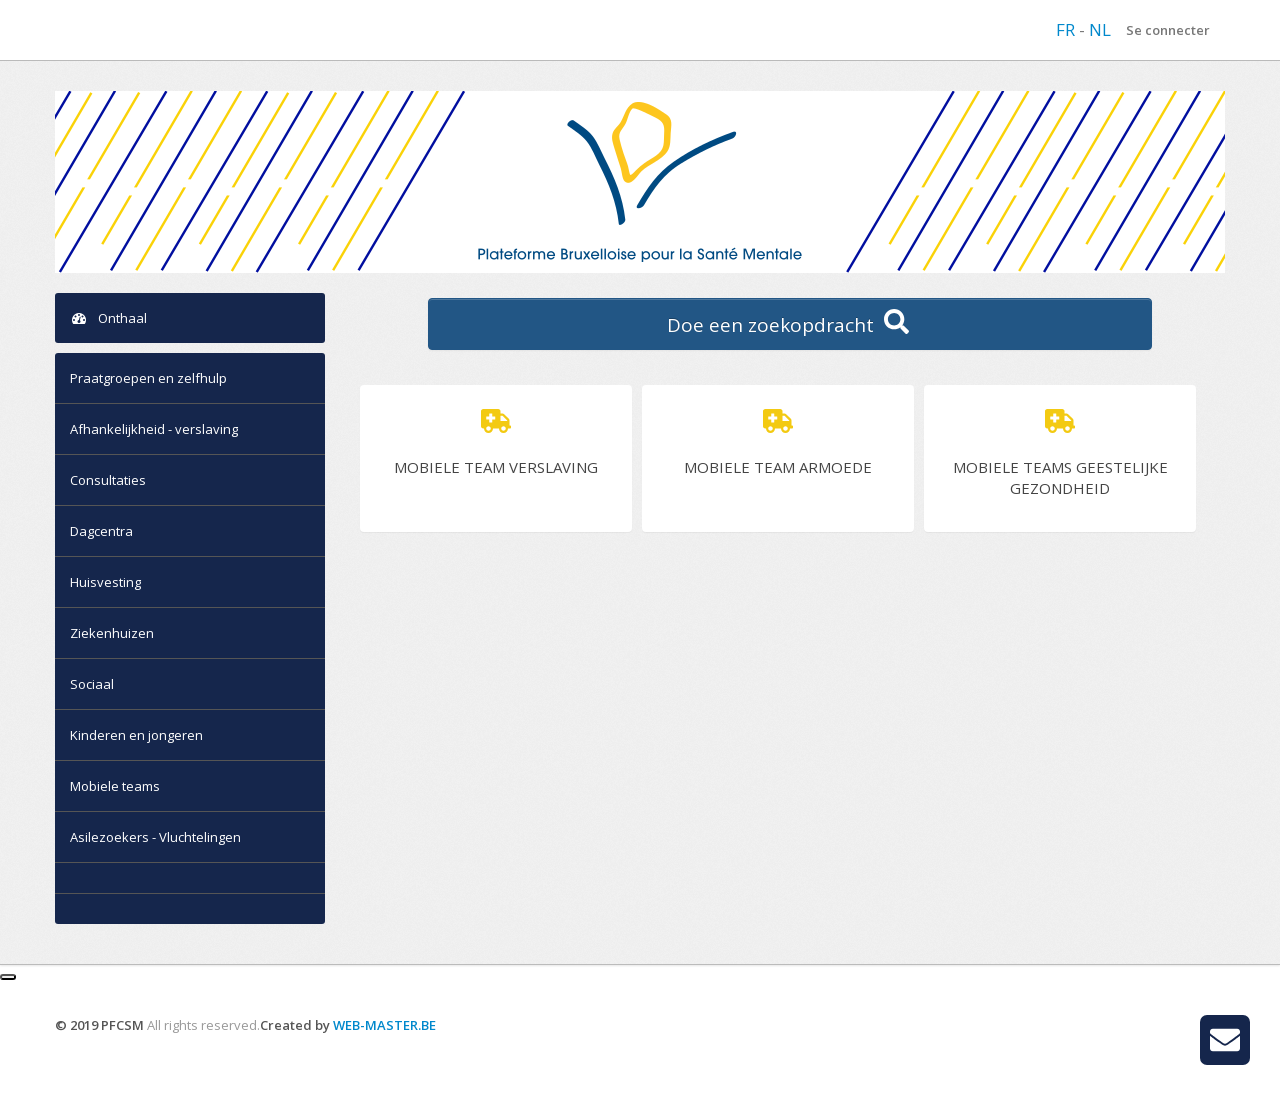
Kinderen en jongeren (136, 735)
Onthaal (108, 318)
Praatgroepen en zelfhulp (148, 378)
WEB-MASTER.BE (384, 1025)
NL (1100, 29)
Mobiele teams (115, 786)
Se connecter (1168, 30)
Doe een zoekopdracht (790, 323)
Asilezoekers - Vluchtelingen (155, 837)
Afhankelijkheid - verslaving (154, 429)
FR (1067, 29)
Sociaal (92, 684)
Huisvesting (105, 582)
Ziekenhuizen (112, 633)
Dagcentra (101, 531)
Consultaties (108, 480)
